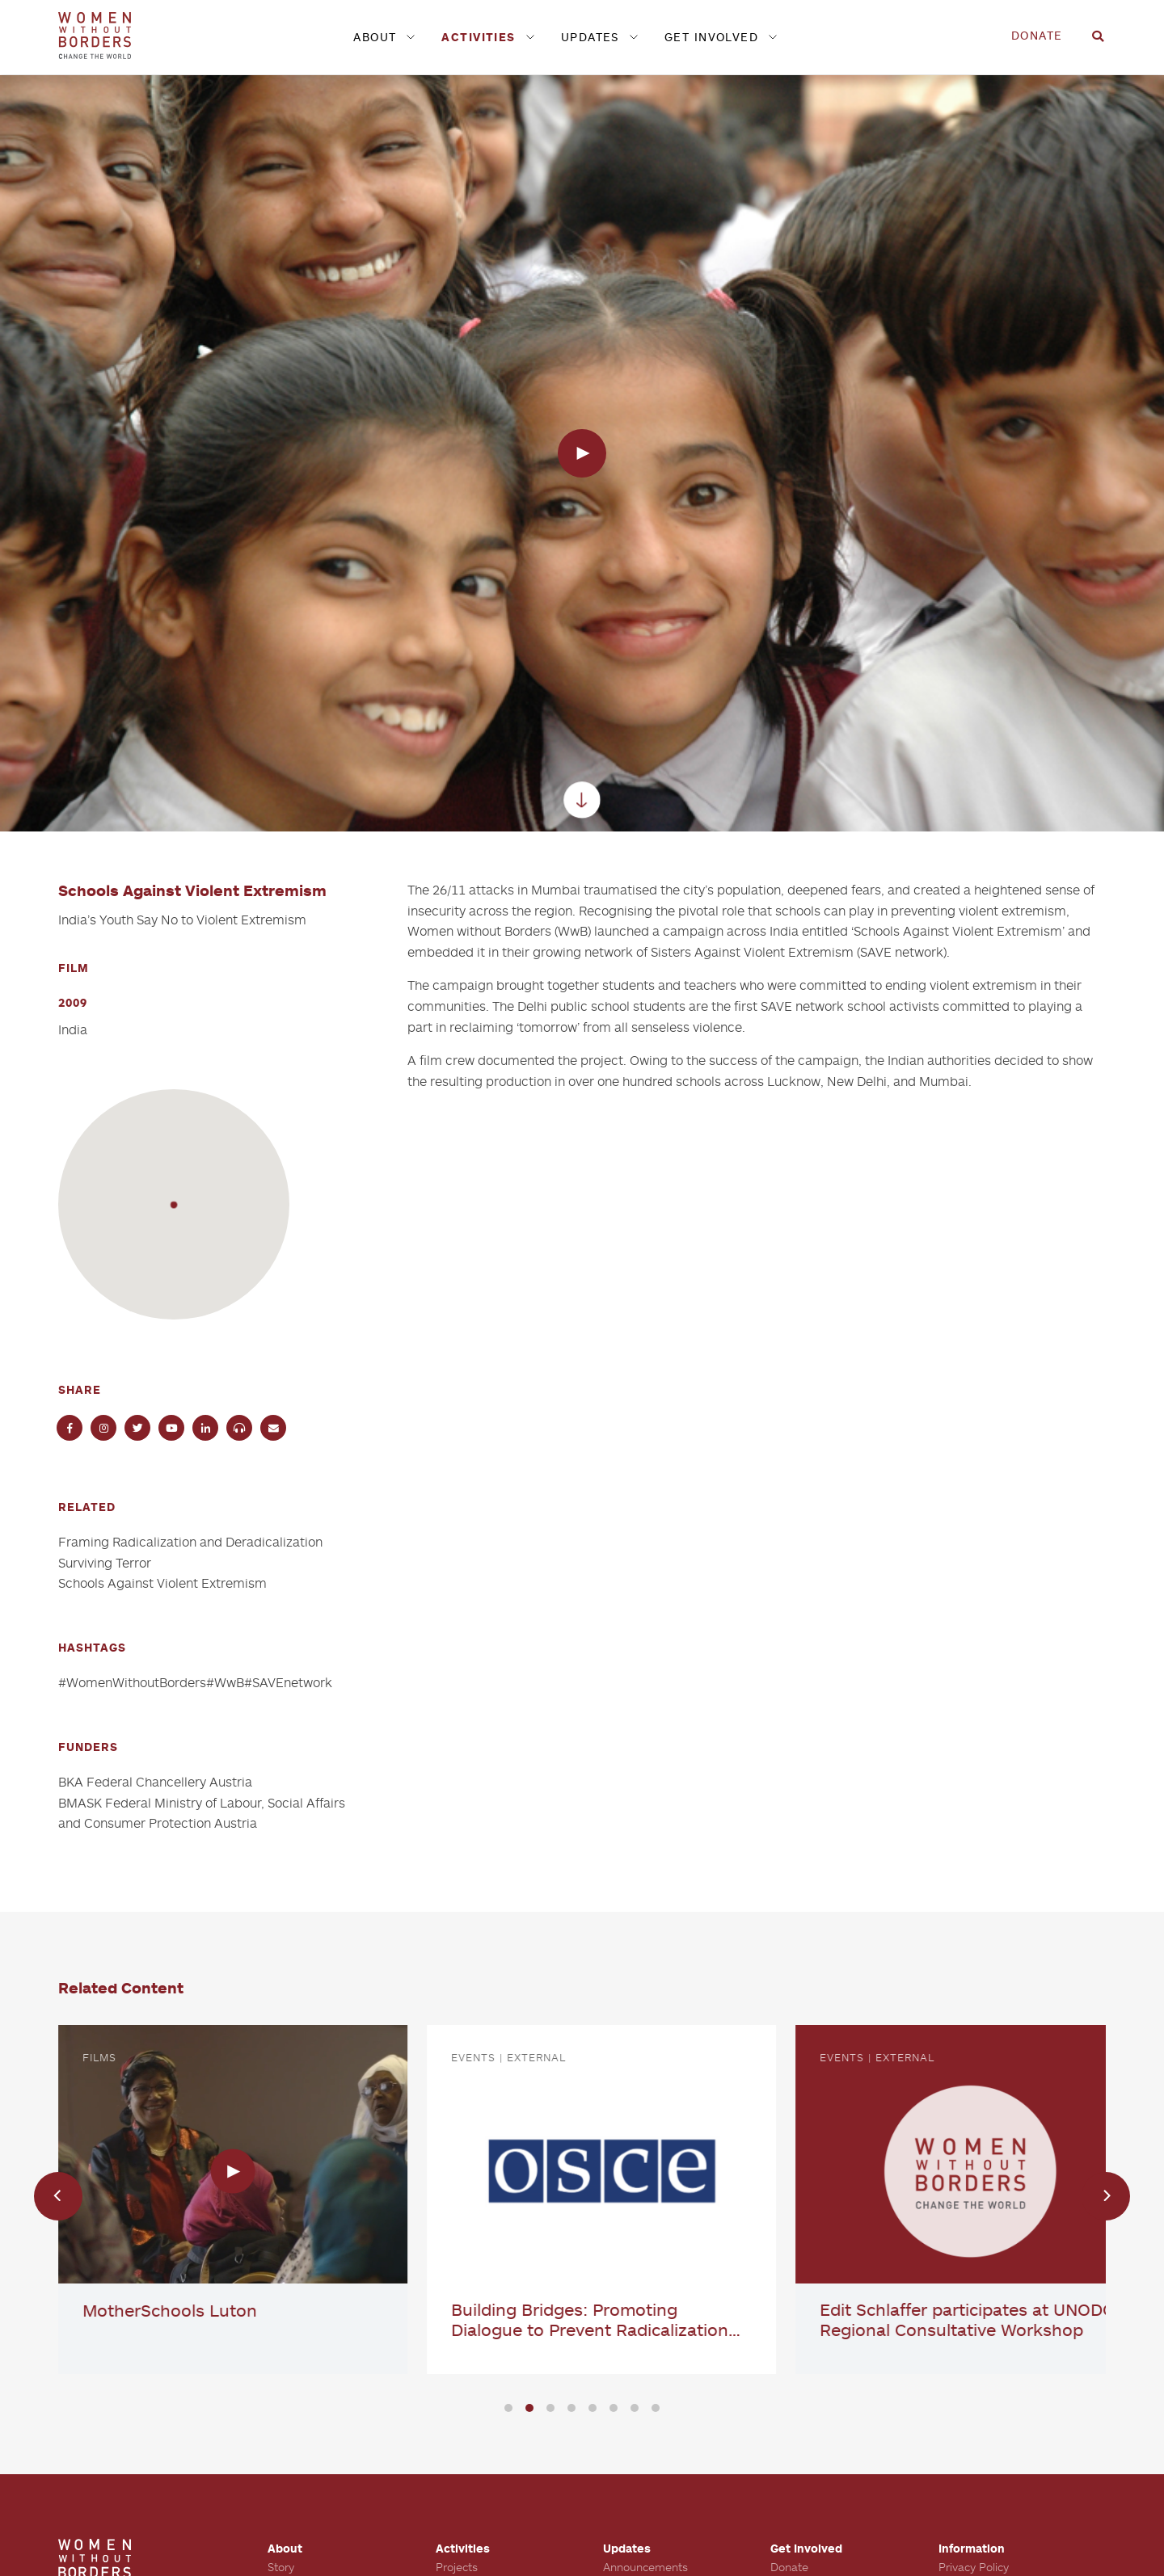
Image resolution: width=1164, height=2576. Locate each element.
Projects (457, 2567)
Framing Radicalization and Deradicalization (190, 1542)
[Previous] (58, 2196)
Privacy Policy (973, 2567)
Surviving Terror (104, 1563)
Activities (478, 37)
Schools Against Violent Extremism (162, 1583)
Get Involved (711, 37)
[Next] (1106, 2196)
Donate (1037, 35)
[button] (173, 1204)
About (374, 37)
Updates (590, 37)
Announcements (645, 2567)
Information (971, 2548)
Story (281, 2567)
